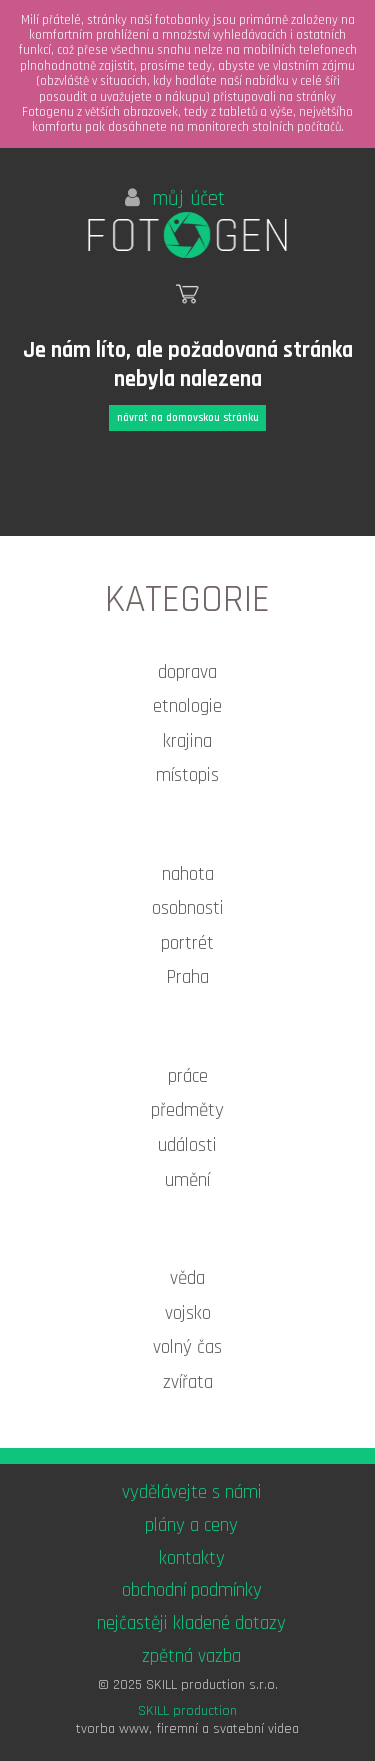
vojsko (188, 1313)
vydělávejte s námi (192, 1492)
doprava (187, 672)
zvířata (188, 1382)
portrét (187, 943)
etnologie (187, 706)
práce (188, 1076)
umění (187, 1180)
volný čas (187, 1347)
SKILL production (187, 1711)
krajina (187, 741)
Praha (187, 977)
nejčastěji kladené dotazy (191, 1623)
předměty (187, 1110)
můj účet (175, 199)
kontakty (192, 1558)
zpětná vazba (191, 1656)
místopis (187, 775)
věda (187, 1278)
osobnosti (188, 908)
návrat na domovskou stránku (188, 418)
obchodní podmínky (192, 1590)
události (187, 1145)
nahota (188, 874)
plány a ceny (191, 1525)
